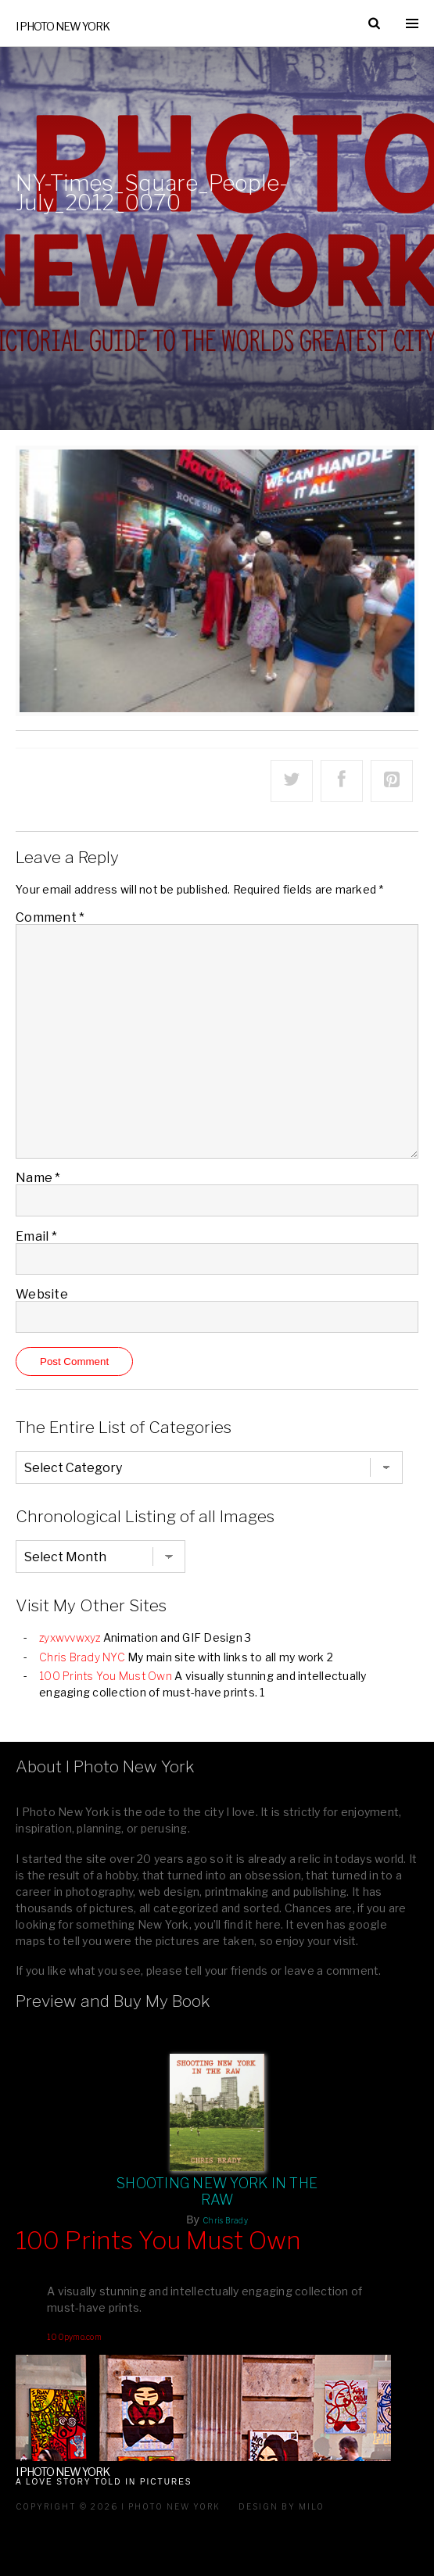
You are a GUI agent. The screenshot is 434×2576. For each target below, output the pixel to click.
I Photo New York (62, 26)
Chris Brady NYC (82, 1657)
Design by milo (282, 2506)
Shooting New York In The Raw (217, 2191)
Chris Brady (225, 2220)
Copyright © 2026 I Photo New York (118, 2506)
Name (38, 1177)
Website (42, 1294)
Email (36, 1236)
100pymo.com (74, 2336)
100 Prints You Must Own (105, 1675)
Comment (50, 917)
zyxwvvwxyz (70, 1637)
